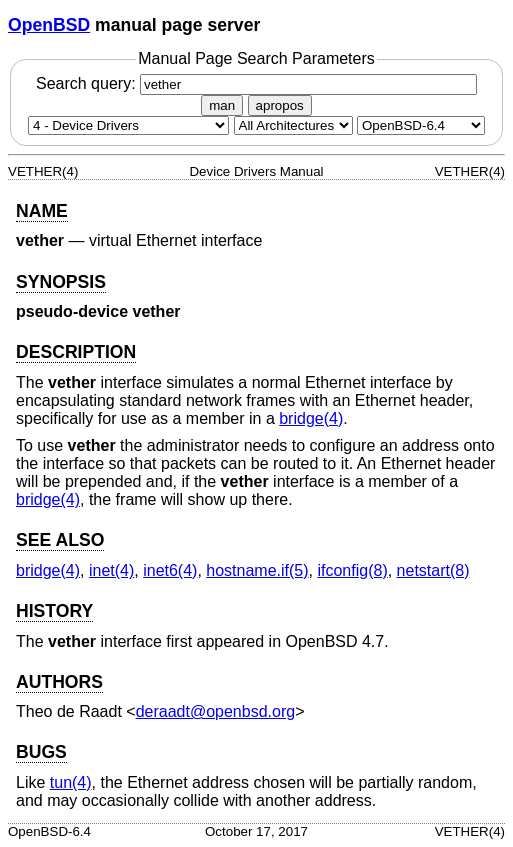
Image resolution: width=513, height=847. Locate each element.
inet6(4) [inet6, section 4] (170, 570)
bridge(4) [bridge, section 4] (311, 418)
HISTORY (54, 611)
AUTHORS (59, 682)
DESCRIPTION (76, 352)
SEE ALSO (60, 540)
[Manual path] (421, 125)
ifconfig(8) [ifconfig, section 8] (352, 570)
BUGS (41, 752)
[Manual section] (128, 125)
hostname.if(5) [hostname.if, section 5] (257, 570)
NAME (42, 211)
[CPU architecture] (293, 125)
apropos (280, 105)
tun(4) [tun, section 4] (71, 782)
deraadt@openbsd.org (215, 711)
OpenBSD (49, 25)
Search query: (256, 83)
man (222, 105)
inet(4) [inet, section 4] (111, 570)
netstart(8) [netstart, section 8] (433, 570)
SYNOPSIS (61, 282)
